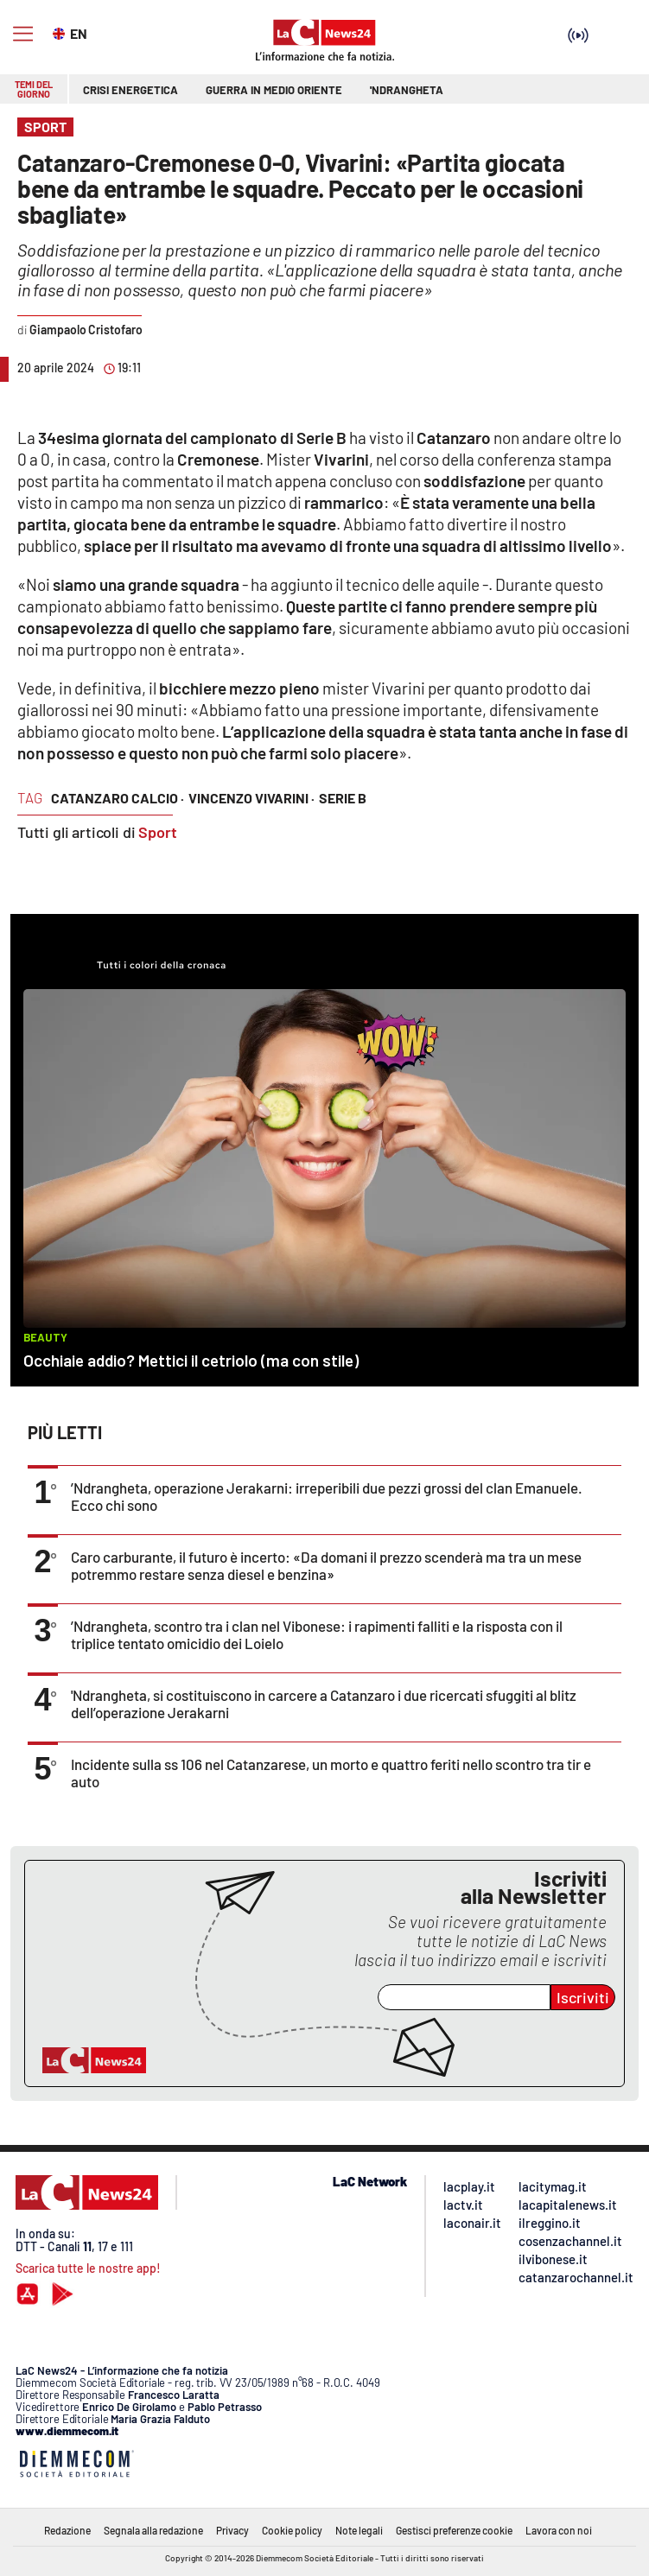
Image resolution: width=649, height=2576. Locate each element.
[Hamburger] (23, 34)
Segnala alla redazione (153, 2530)
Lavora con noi (558, 2530)
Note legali (359, 2530)
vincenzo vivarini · (251, 798)
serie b (342, 798)
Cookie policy (292, 2530)
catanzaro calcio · (117, 798)
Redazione (67, 2530)
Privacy (232, 2530)
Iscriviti (583, 1997)
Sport (157, 831)
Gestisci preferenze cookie (454, 2530)
